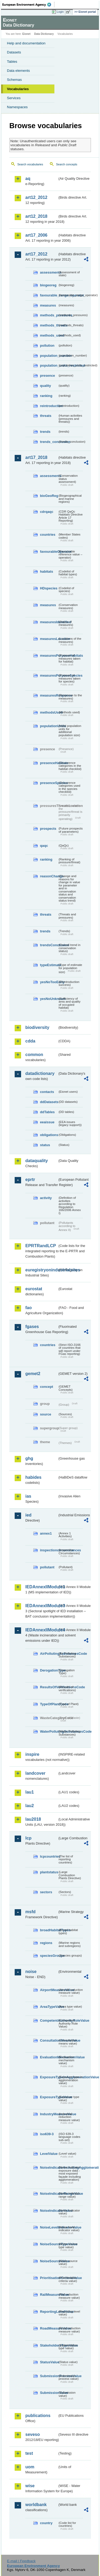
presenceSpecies (49, 783)
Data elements (18, 71)
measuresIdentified (49, 622)
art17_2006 (36, 235)
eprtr (30, 1179)
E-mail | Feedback (21, 2561)
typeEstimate (49, 965)
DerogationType (49, 1670)
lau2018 (33, 1819)
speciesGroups (49, 1956)
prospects (48, 829)
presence (47, 376)
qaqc (44, 846)
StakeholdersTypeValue (49, 2345)
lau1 (29, 1792)
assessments (49, 272)
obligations (49, 1135)
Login (60, 11)
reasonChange (49, 876)
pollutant (47, 1567)
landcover (35, 1773)
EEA (28, 4)
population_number (49, 356)
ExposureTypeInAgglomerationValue (49, 2077)
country (46, 2523)
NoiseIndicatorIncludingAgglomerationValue (49, 2167)
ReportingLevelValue (49, 2312)
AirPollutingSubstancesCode (49, 1654)
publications (37, 2415)
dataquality (36, 1160)
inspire (32, 1754)
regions (46, 1943)
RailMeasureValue (49, 2295)
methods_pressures (49, 315)
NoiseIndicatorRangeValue (49, 2194)
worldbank (36, 2504)
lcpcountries (49, 1856)
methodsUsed (49, 712)
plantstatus (49, 1872)
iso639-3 (47, 2134)
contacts (47, 1092)
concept (46, 1387)
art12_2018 (36, 216)
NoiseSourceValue (49, 2261)
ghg (29, 1458)
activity (46, 1198)
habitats (46, 571)
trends (45, 432)
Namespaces (17, 107)
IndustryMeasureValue (49, 2114)
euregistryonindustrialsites (41, 1270)
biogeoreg (48, 285)
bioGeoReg (49, 496)
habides (33, 1477)
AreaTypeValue (49, 2007)
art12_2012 (36, 197)
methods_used (49, 335)
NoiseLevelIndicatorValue (49, 2227)
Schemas (14, 80)
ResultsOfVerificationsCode (49, 1687)
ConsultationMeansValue (49, 2040)
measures (48, 305)
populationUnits (49, 726)
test (29, 2453)
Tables (12, 62)
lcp (28, 1838)
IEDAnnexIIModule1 (41, 1587)
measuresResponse (49, 695)
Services (14, 98)
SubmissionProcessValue (49, 2376)
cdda (30, 1041)
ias (28, 1496)
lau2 (29, 1805)
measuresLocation (49, 639)
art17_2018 (36, 457)
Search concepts (66, 164)
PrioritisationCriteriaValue (49, 2278)
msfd (30, 1911)
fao (28, 1307)
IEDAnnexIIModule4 (41, 1630)
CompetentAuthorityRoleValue (49, 2020)
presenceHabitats (49, 763)
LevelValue (49, 2154)
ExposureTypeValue (49, 2097)
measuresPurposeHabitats (49, 655)
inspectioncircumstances (49, 1550)
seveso (32, 2434)
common (34, 1054)
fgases (32, 1326)
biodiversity (37, 1027)
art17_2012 (36, 254)
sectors (46, 1892)
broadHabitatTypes (49, 1930)
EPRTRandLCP (40, 1245)
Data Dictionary (44, 33)
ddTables (47, 1112)
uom (29, 2467)
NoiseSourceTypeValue (49, 2244)
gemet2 (32, 1373)
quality (45, 386)
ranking (46, 396)
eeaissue (47, 1122)
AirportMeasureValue (49, 1990)
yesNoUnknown (49, 999)
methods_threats (49, 325)
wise (30, 2485)
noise (31, 1971)
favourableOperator (49, 552)
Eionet (26, 33)
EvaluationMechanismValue (49, 2057)
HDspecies (48, 588)
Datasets (14, 52)
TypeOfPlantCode (49, 1704)
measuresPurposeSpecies (49, 675)
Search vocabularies (30, 164)
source (45, 1414)
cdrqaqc (46, 512)
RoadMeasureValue (49, 2328)
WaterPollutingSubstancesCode (49, 1731)
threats (45, 416)
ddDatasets (49, 1102)
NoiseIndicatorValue (49, 2211)
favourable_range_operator (49, 295)
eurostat (33, 1289)
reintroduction (49, 406)
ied (28, 1515)
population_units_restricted (49, 365)
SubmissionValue (49, 2393)
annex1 (46, 1533)
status (45, 1145)
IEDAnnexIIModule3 (41, 1605)
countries (47, 535)
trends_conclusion (49, 442)
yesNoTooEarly (49, 982)
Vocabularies (18, 89)
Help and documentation (26, 43)
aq (27, 178)
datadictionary (39, 1073)
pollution (47, 345)
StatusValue (49, 2362)
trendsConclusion (49, 945)
